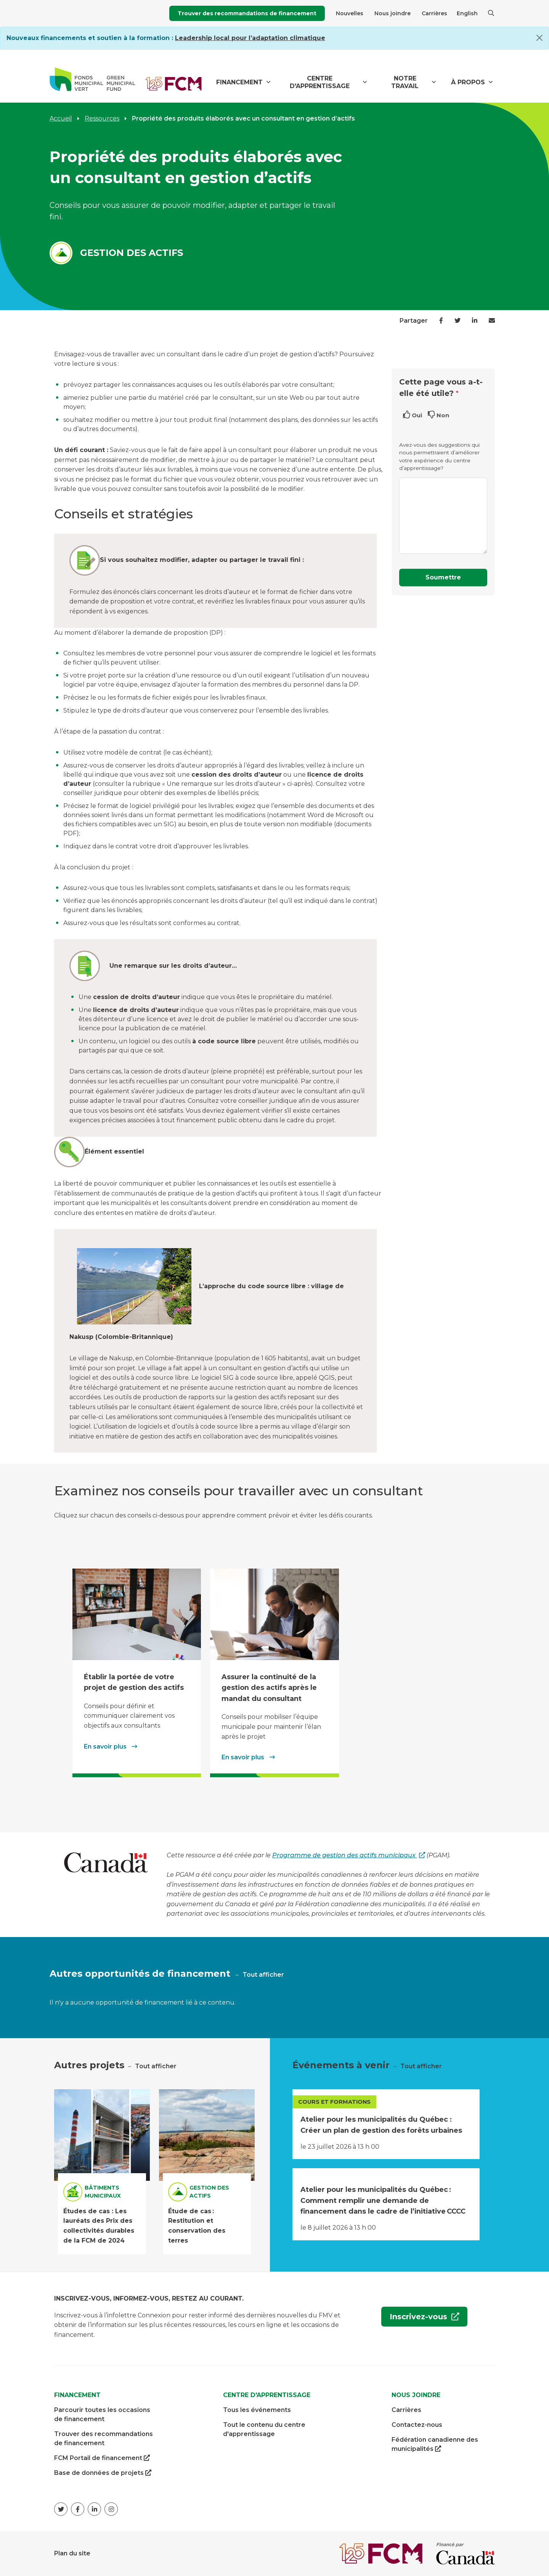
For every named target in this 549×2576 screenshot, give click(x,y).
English (467, 13)
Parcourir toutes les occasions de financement (102, 2414)
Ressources (102, 118)
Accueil (61, 118)
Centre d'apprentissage (320, 82)
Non (443, 415)
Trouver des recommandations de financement (247, 13)
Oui (417, 415)
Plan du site (72, 2553)
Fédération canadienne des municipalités (435, 2445)
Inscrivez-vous (415, 2319)
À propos (468, 82)
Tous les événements (257, 2409)
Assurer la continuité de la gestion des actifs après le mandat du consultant (269, 1687)
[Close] (539, 37)
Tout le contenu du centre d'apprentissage (264, 2429)
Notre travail (405, 82)
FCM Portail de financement (102, 2458)
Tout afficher (263, 1974)
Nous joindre (392, 13)
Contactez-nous (417, 2424)
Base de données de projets (102, 2473)
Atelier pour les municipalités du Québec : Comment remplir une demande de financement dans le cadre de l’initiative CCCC (383, 2200)
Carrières (434, 13)
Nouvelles (349, 13)
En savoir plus (106, 1746)
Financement (239, 82)
